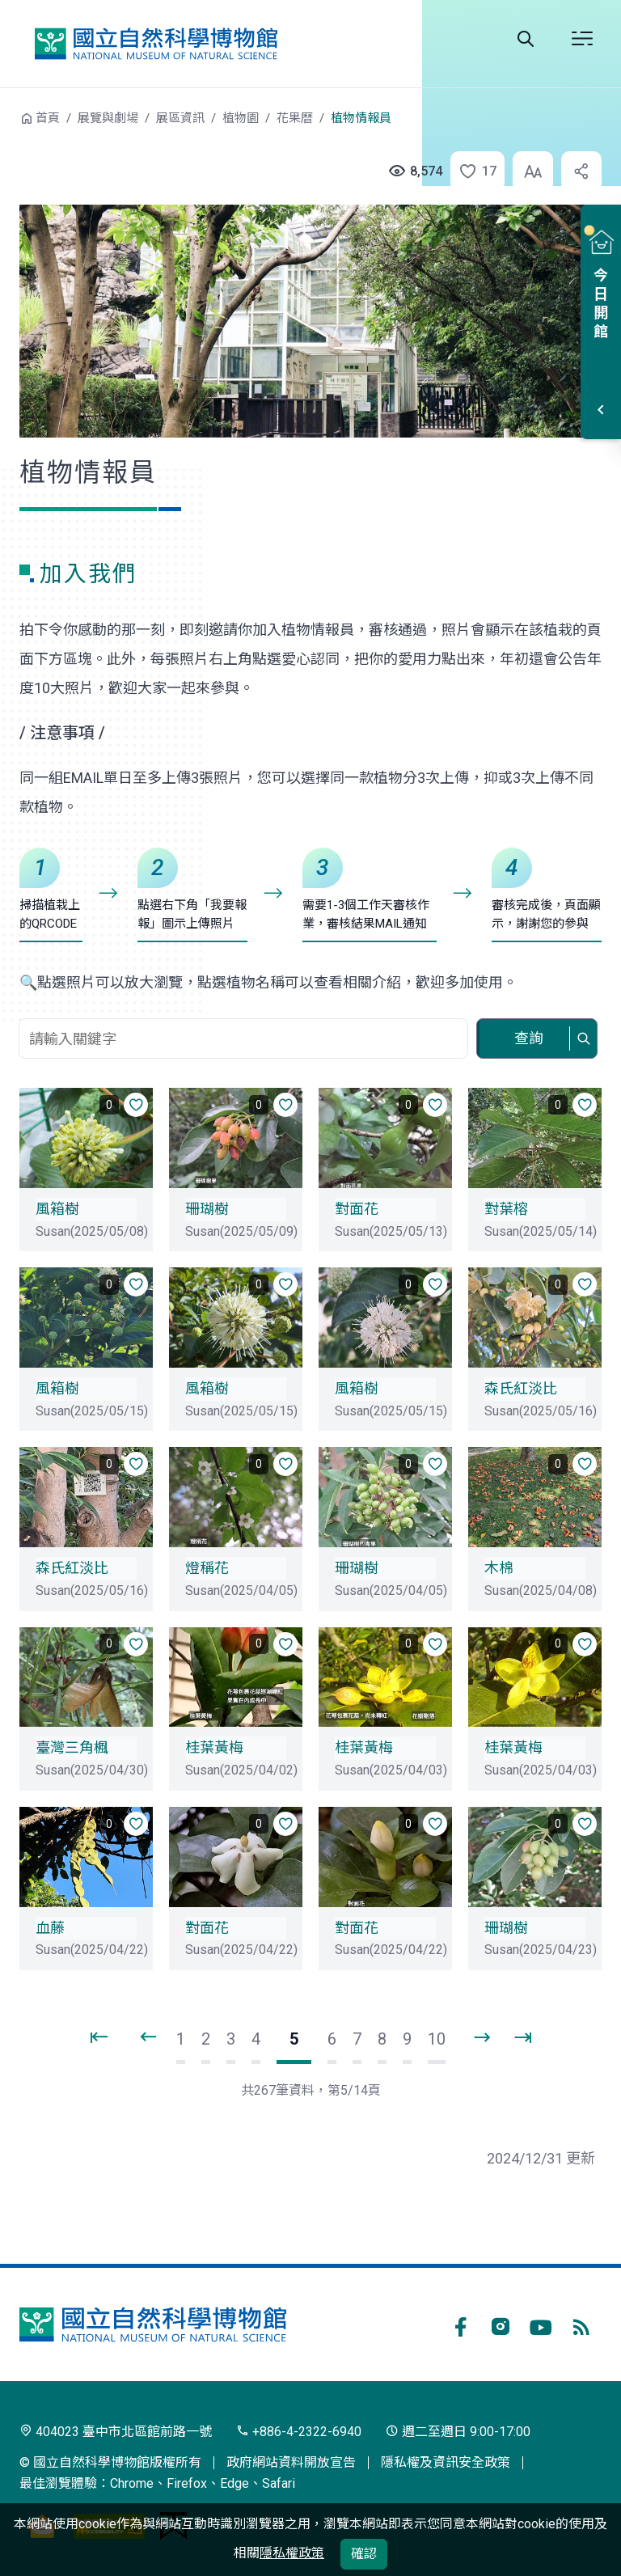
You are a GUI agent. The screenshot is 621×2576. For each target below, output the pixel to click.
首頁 (48, 118)
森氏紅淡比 (520, 1388)
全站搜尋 (525, 39)
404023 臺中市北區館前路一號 (115, 2431)
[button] (469, 171)
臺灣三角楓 (72, 1747)
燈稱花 (207, 1567)
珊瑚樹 (207, 1208)
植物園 (240, 118)
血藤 (50, 1927)
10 (437, 2039)
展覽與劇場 (108, 118)
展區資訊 (180, 118)
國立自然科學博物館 (156, 43)
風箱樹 (57, 1208)
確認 (364, 2553)
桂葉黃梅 (214, 1747)
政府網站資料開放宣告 (291, 2462)
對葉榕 (506, 1208)
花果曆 (295, 118)
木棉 (498, 1567)
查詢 (528, 1038)
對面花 (356, 1208)
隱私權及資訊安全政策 (445, 2462)
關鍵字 (245, 1009)
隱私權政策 (292, 2553)
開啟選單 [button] (582, 39)
